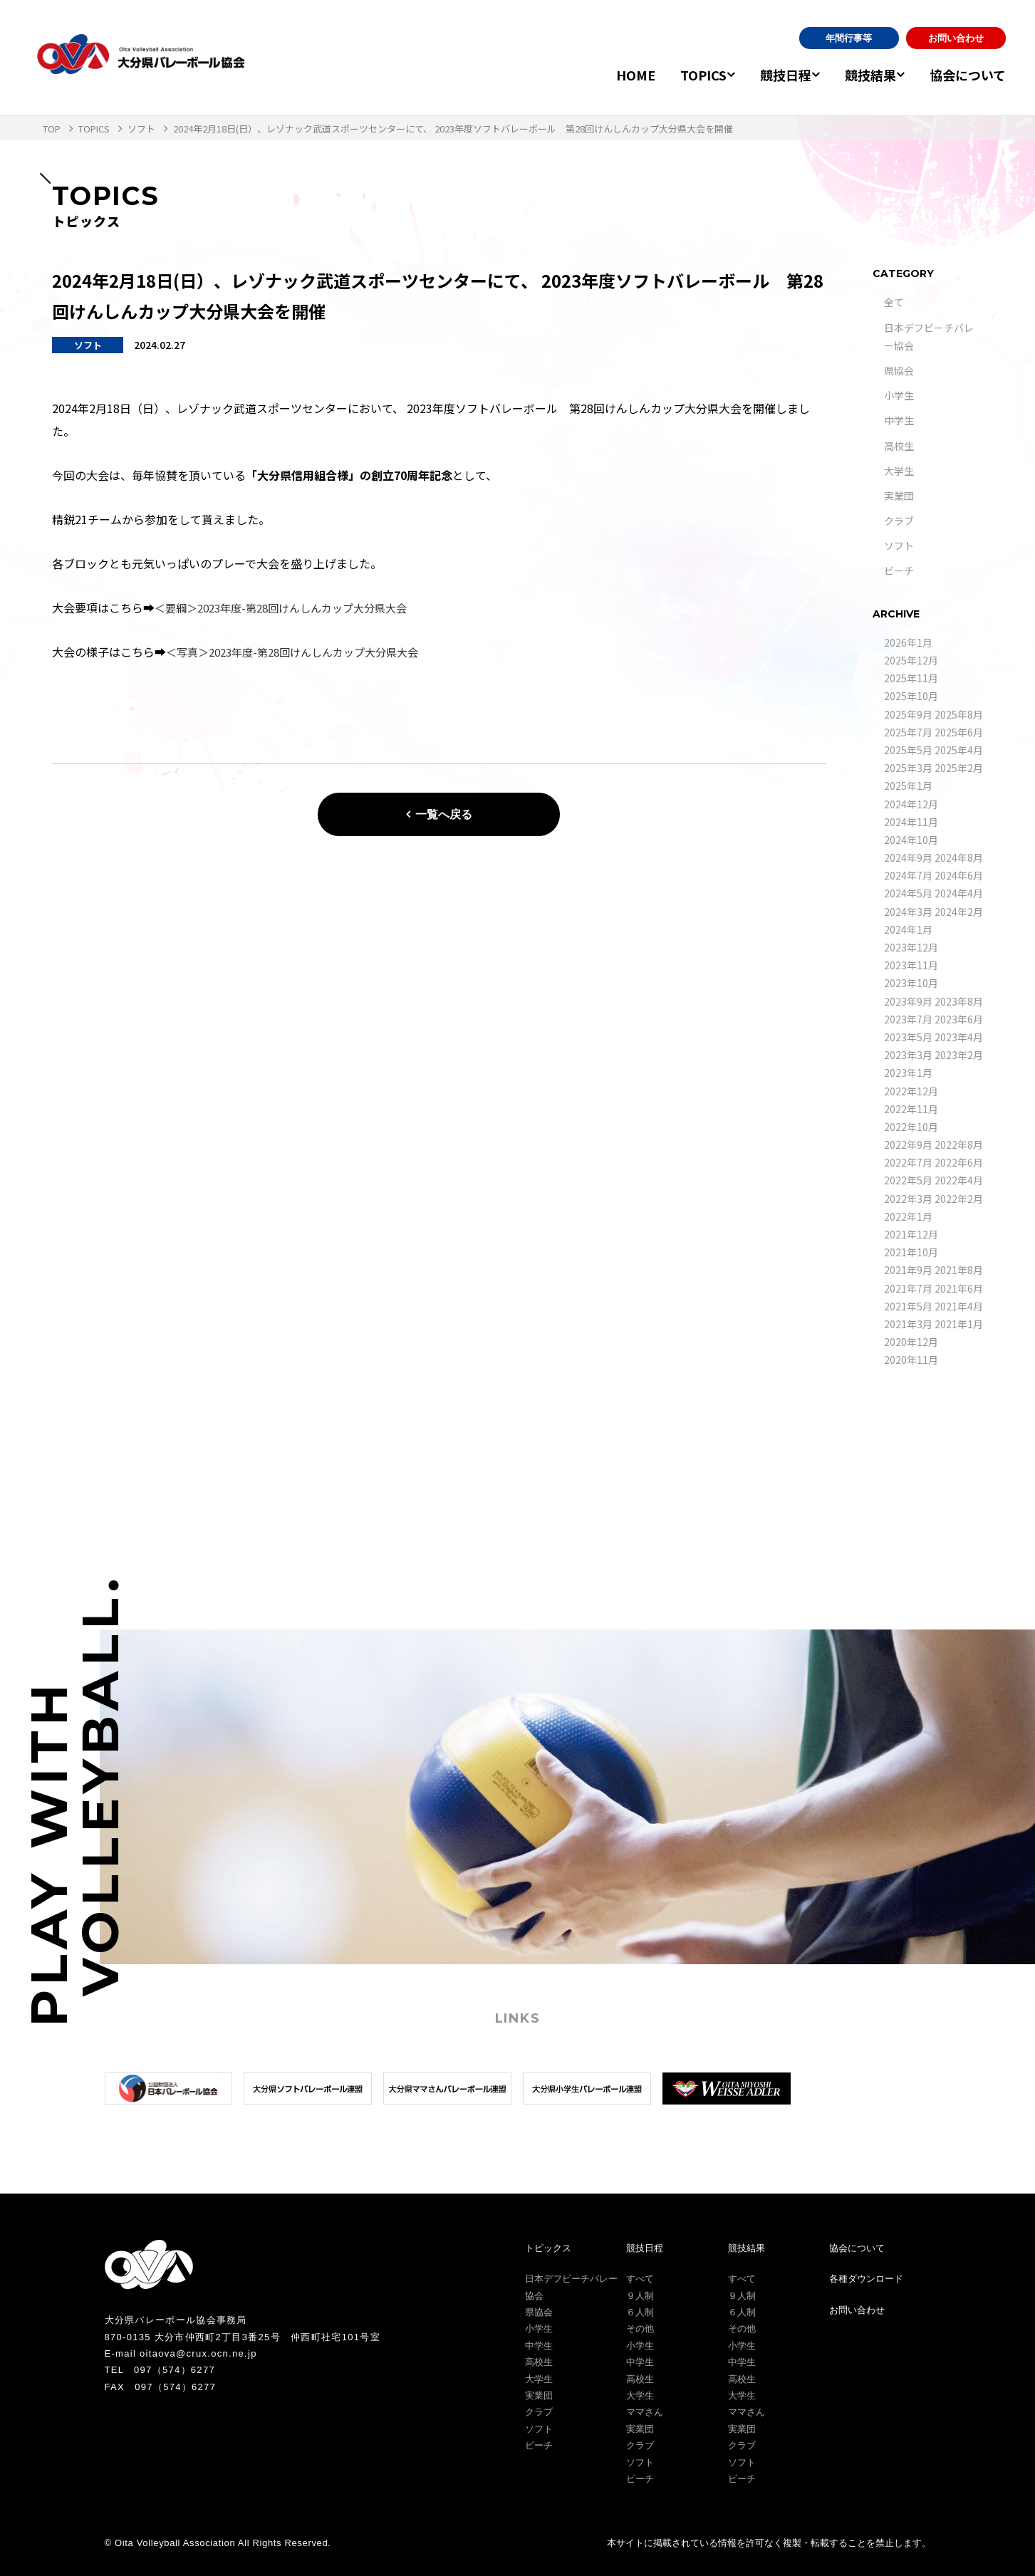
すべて (640, 2278)
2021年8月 (959, 1270)
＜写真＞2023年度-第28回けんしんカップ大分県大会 (301, 651)
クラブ (899, 520)
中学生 (899, 420)
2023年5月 (908, 1037)
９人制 (640, 2295)
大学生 (899, 471)
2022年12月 (911, 1091)
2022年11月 (911, 1109)
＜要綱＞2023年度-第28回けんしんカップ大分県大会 (290, 607)
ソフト (899, 545)
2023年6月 (959, 1019)
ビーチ (899, 570)
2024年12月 (911, 804)
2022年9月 (908, 1144)
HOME (612, 75)
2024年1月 (908, 929)
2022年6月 (959, 1162)
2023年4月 (959, 1037)
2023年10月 (911, 983)
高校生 (899, 446)
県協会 (899, 370)
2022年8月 (959, 1144)
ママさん (644, 2411)
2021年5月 (908, 1306)
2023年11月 (911, 965)
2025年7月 (908, 732)
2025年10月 (911, 696)
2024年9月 (908, 857)
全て (894, 302)
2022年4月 (959, 1180)
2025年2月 (959, 768)
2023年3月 (908, 1055)
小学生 (899, 395)
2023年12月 (911, 947)
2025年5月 (908, 750)
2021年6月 (959, 1288)
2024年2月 (959, 911)
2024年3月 (908, 911)
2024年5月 (908, 893)
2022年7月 (908, 1162)
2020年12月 (911, 1342)
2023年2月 (959, 1055)
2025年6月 (959, 732)
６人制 (640, 2312)
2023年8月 (959, 1001)
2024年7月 (908, 875)
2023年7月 (908, 1019)
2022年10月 (911, 1127)
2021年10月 (911, 1252)
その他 (640, 2328)
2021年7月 (908, 1288)
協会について (968, 75)
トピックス (548, 2248)
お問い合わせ (956, 38)
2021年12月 (911, 1234)
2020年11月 (911, 1359)
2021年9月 (908, 1270)
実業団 (899, 496)
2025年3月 (908, 768)
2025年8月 (959, 714)
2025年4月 (959, 750)
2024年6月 (959, 875)
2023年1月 (908, 1072)
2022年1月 (908, 1216)
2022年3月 (908, 1198)
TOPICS (680, 75)
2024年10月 (911, 840)
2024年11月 (911, 822)
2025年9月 (908, 714)
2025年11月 (911, 678)
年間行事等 (849, 38)
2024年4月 (959, 893)
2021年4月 (959, 1306)
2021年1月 (959, 1324)
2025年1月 (908, 785)
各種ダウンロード (866, 2278)
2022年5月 (908, 1180)
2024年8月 (959, 857)
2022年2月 (959, 1198)
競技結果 (862, 75)
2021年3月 (908, 1324)
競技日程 (770, 75)
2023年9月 (908, 1001)
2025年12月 (911, 660)
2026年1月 (908, 642)
